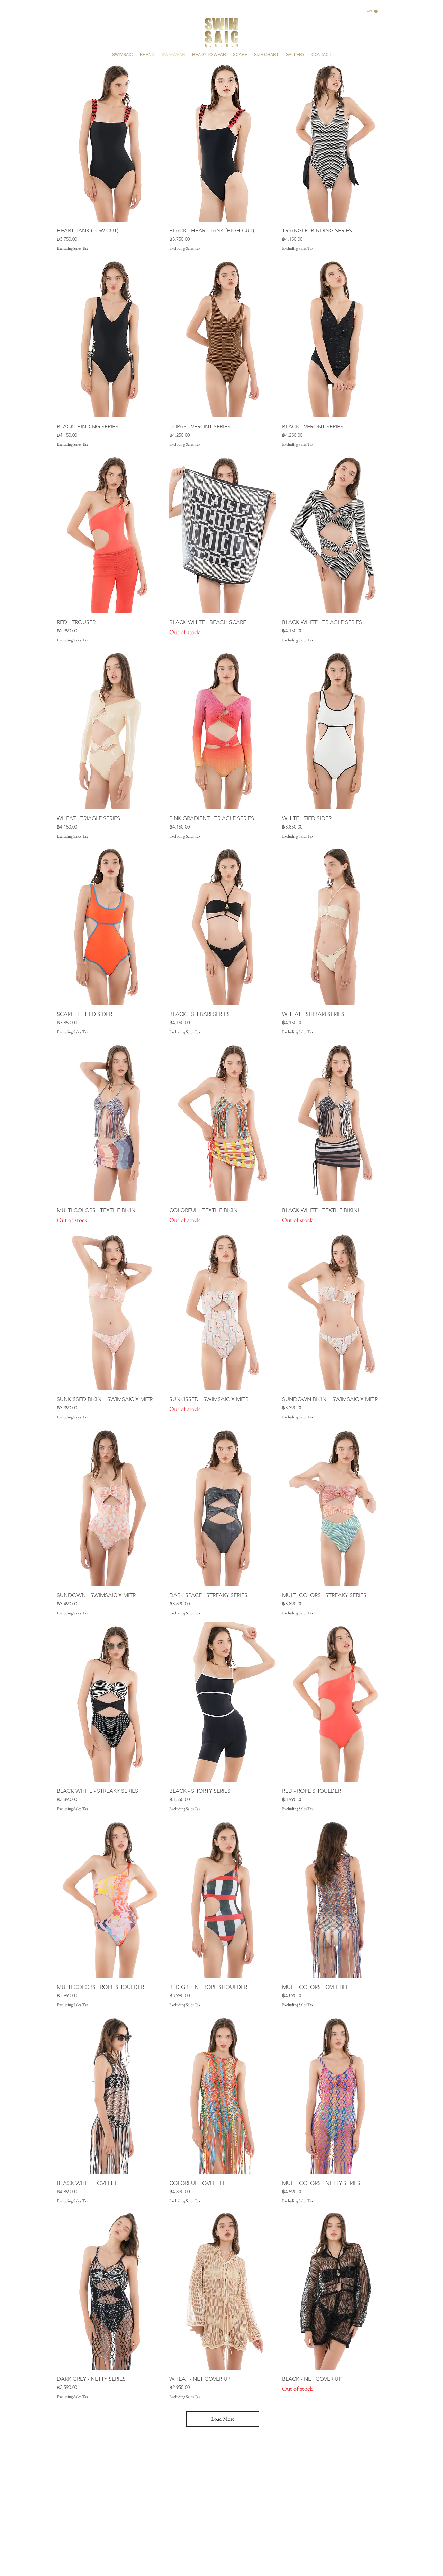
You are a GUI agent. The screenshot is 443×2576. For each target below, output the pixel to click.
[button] (371, 11)
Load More (222, 2419)
